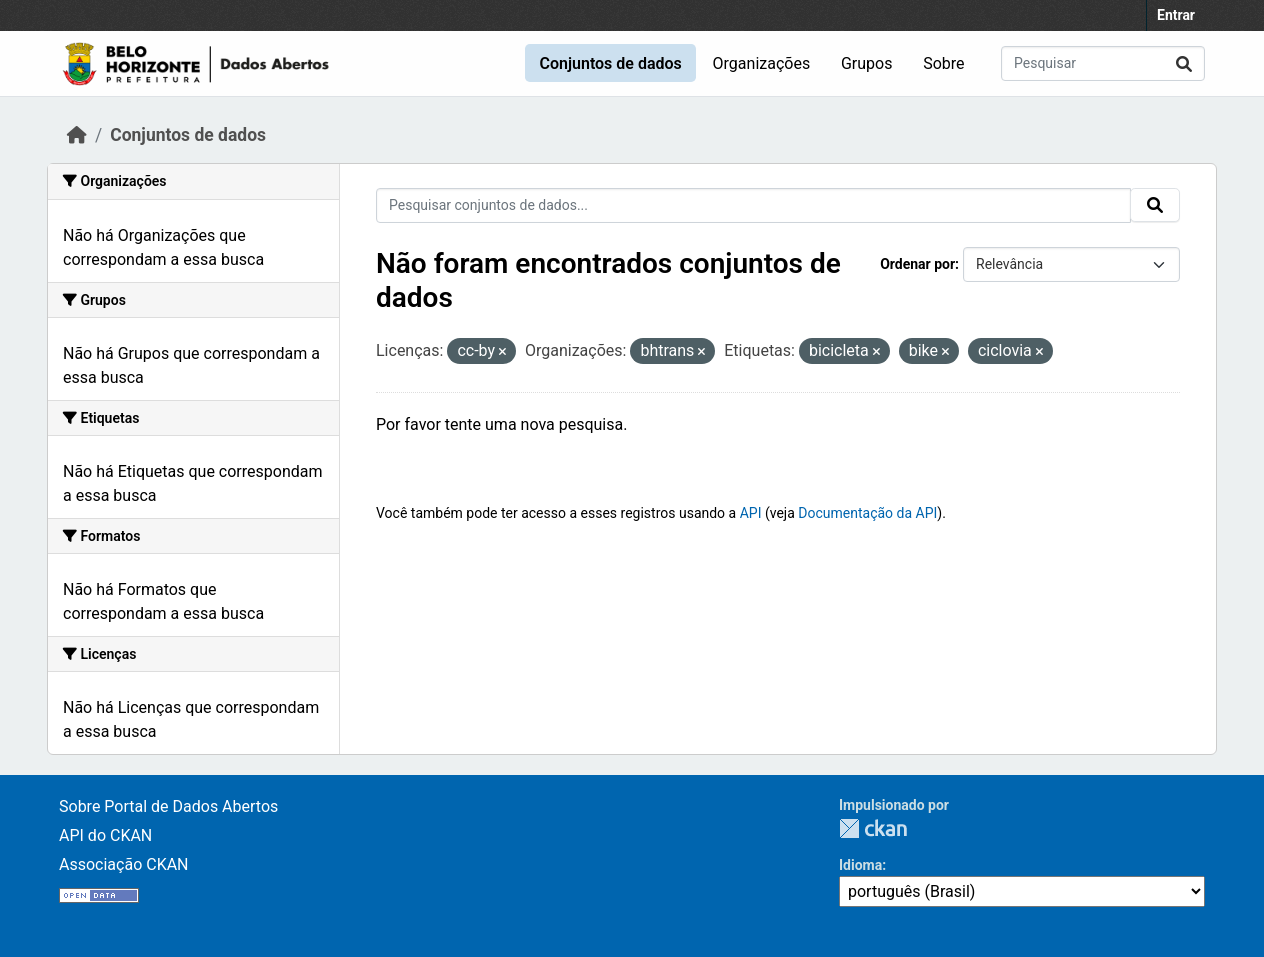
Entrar (1176, 15)
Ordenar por (917, 264)
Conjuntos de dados (610, 63)
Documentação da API (867, 513)
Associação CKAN (124, 864)
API (751, 513)
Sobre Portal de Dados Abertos (168, 806)
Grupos (867, 63)
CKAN (873, 828)
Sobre (943, 63)
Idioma (860, 865)
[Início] (77, 135)
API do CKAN (105, 835)
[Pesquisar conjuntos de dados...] (1103, 63)
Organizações (762, 63)
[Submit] (1184, 63)
